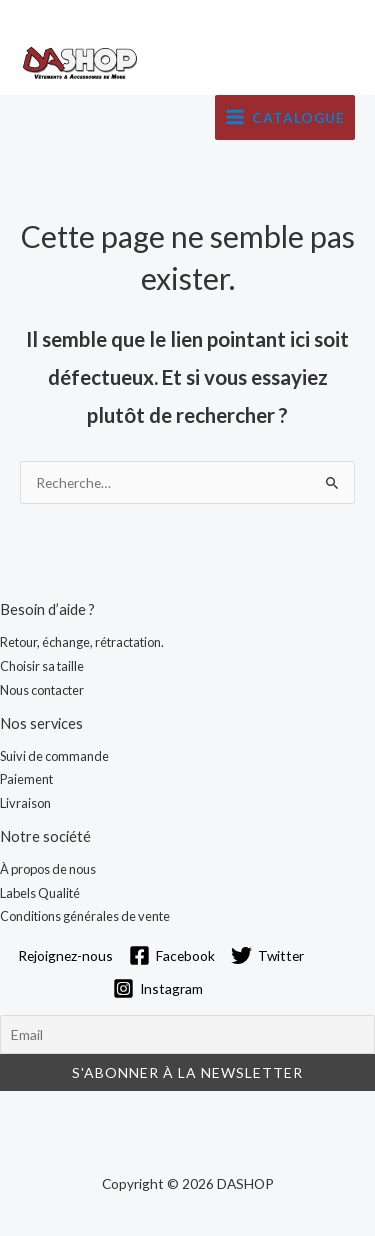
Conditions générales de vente (85, 916)
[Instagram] (158, 988)
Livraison (25, 803)
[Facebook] (172, 955)
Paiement (26, 779)
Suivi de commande (54, 756)
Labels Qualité (40, 893)
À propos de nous (48, 869)
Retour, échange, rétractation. (82, 642)
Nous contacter (42, 690)
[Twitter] (267, 955)
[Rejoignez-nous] (62, 956)
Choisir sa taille (42, 666)
